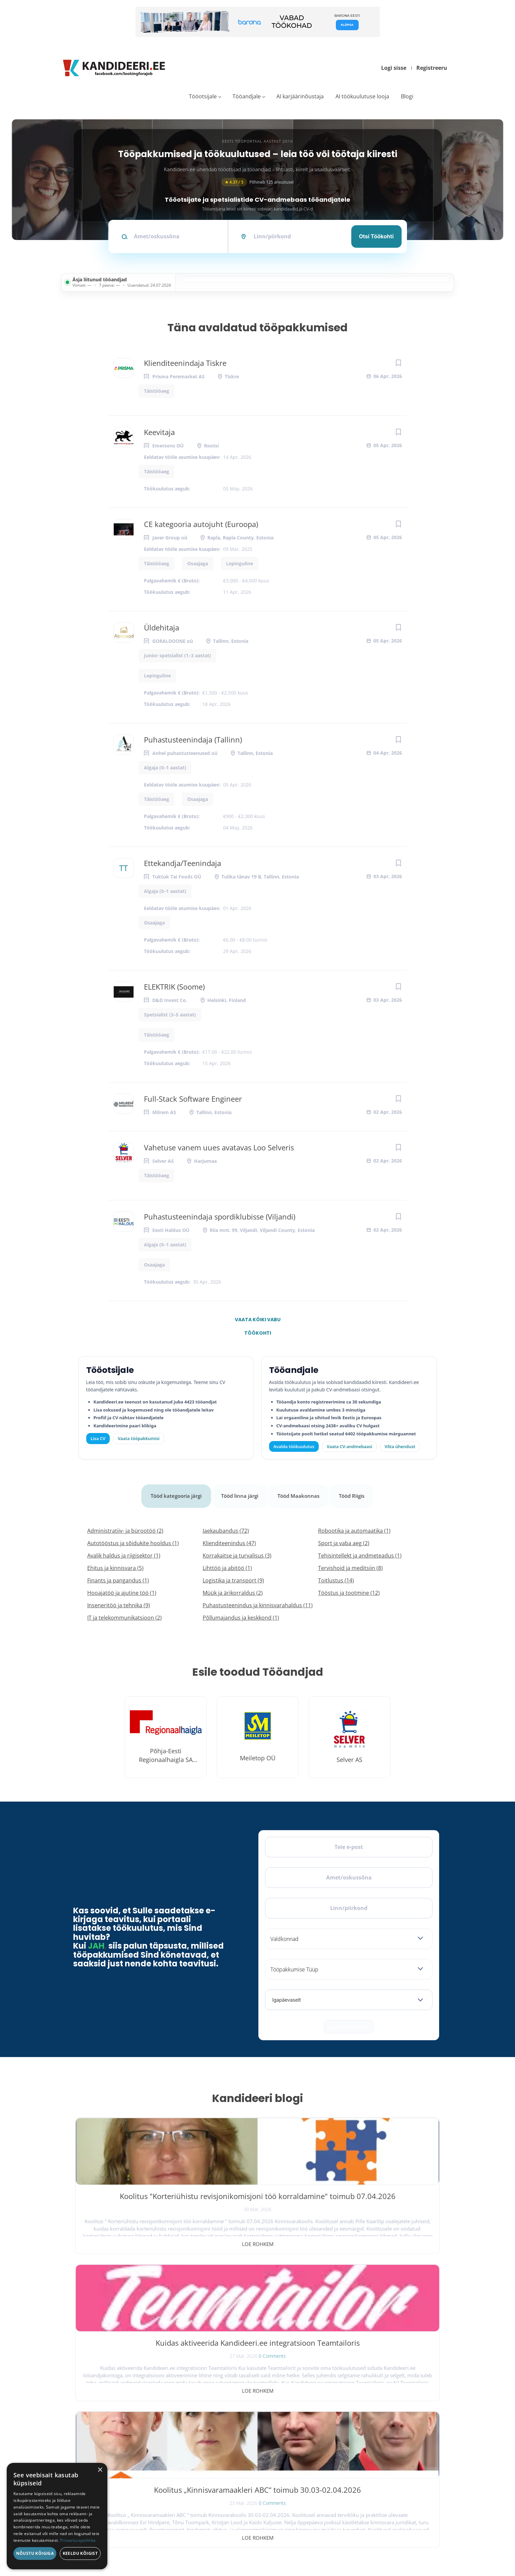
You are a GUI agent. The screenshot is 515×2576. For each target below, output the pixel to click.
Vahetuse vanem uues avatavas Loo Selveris (219, 1147)
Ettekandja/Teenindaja (182, 863)
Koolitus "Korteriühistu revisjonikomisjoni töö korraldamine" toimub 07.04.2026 (134, 2202)
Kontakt (354, 2476)
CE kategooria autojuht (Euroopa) (201, 524)
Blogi (407, 96)
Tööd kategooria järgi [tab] (172, 1491)
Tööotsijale (203, 96)
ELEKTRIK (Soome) (174, 987)
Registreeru (431, 67)
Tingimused (378, 2544)
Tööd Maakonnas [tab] (301, 1491)
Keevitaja (159, 432)
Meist (352, 2463)
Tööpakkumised (363, 2437)
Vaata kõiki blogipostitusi (262, 2280)
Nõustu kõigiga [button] (35, 2553)
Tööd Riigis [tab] (356, 1491)
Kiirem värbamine (263, 2450)
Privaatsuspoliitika (365, 2502)
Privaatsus (345, 2544)
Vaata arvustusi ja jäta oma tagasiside (382, 2521)
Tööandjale (247, 96)
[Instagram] (109, 2447)
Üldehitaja (161, 627)
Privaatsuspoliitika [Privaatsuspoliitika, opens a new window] (78, 2540)
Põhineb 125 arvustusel (257, 182)
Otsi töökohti (376, 236)
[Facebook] (79, 2447)
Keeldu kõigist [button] (80, 2553)
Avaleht (354, 2424)
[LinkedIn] (124, 2447)
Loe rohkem (134, 2235)
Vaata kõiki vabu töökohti (257, 1321)
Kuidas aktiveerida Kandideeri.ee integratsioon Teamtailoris (257, 2197)
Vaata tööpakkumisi (265, 2500)
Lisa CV (98, 1438)
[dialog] (57, 2516)
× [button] (99, 2470)
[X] (94, 2447)
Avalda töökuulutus (293, 1446)
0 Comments (272, 2220)
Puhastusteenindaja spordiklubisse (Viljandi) (219, 1216)
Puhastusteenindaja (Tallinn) (193, 739)
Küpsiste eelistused (420, 2544)
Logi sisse (393, 67)
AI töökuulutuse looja (362, 96)
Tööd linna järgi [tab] (240, 1491)
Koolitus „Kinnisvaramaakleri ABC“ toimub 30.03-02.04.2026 (380, 2197)
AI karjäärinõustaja (300, 96)
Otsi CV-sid (256, 2437)
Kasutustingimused (367, 2489)
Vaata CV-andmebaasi (349, 1446)
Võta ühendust (399, 1446)
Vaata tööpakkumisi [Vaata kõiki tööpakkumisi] (138, 1438)
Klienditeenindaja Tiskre (185, 363)
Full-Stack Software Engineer (193, 1099)
